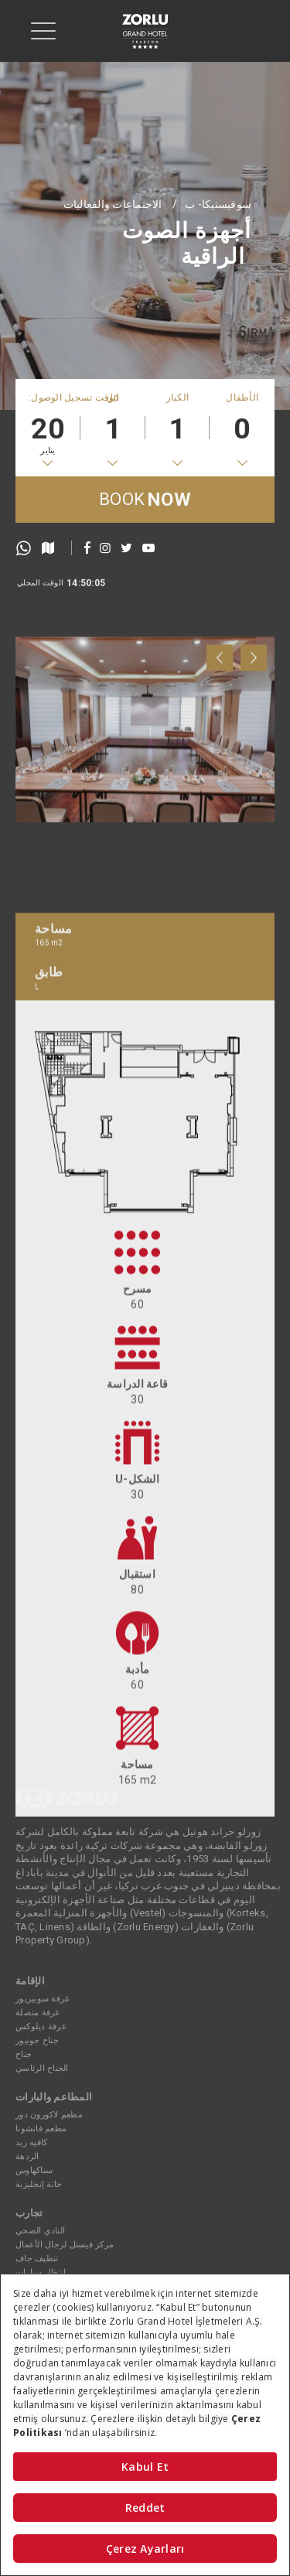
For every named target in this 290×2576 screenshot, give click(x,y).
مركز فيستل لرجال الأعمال (64, 2245)
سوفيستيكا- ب (218, 204)
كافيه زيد (31, 2143)
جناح (23, 2054)
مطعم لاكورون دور (49, 2115)
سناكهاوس (34, 2170)
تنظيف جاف (36, 2259)
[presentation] (219, 750)
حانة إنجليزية (38, 2184)
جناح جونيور (37, 2040)
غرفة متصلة (37, 2013)
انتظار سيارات (40, 2272)
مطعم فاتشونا (41, 2129)
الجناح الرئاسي (42, 2068)
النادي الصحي (40, 2231)
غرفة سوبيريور (42, 1999)
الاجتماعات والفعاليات (112, 204)
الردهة (27, 2156)
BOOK (145, 500)
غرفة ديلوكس (41, 2027)
